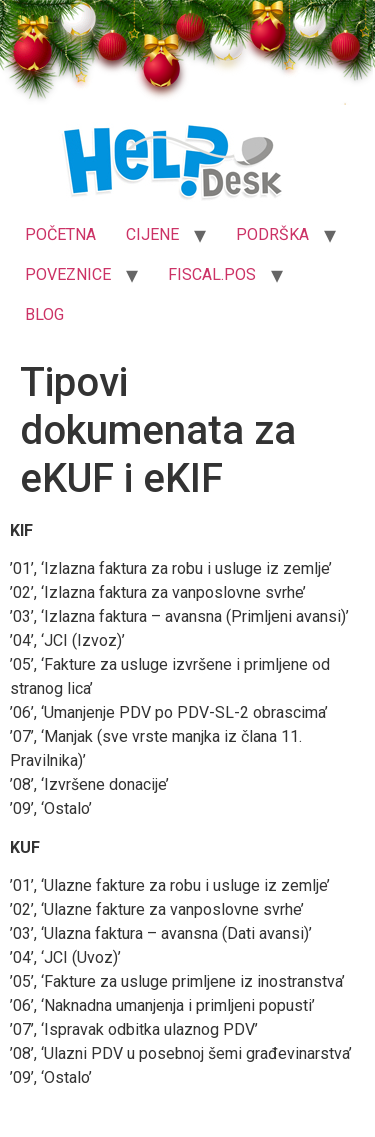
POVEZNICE (68, 274)
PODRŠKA (272, 234)
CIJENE (152, 234)
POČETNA (60, 234)
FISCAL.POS (212, 274)
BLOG (44, 314)
